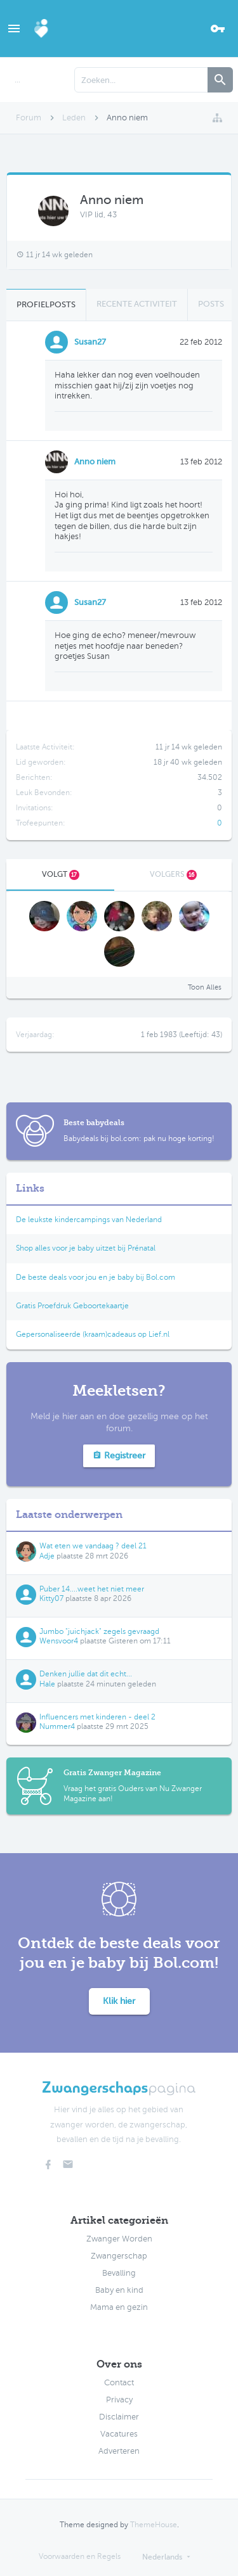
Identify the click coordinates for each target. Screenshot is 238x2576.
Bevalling (119, 2273)
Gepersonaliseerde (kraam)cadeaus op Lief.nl (92, 1334)
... (17, 79)
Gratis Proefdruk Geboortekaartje (72, 1305)
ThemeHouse (153, 2524)
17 (74, 875)
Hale (47, 1684)
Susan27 (90, 342)
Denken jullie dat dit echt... (85, 1673)
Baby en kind (119, 2290)
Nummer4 (57, 1726)
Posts (211, 304)
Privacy (119, 2399)
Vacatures (119, 2434)
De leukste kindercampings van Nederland (89, 1219)
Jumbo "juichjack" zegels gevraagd (99, 1631)
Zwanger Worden (119, 2239)
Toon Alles (204, 987)
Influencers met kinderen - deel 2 (97, 1716)
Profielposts (46, 304)
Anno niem (95, 461)
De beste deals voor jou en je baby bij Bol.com (95, 1277)
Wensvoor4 (58, 1640)
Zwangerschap (119, 2256)
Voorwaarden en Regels (80, 2556)
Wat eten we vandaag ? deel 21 (93, 1545)
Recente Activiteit (136, 304)
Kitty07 (51, 1598)
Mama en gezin (119, 2307)
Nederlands (162, 2557)
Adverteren (119, 2451)
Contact (119, 2382)
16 (191, 875)
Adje (47, 1556)
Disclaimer (119, 2417)
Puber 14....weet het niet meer (91, 1588)
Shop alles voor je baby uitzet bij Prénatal (85, 1248)
